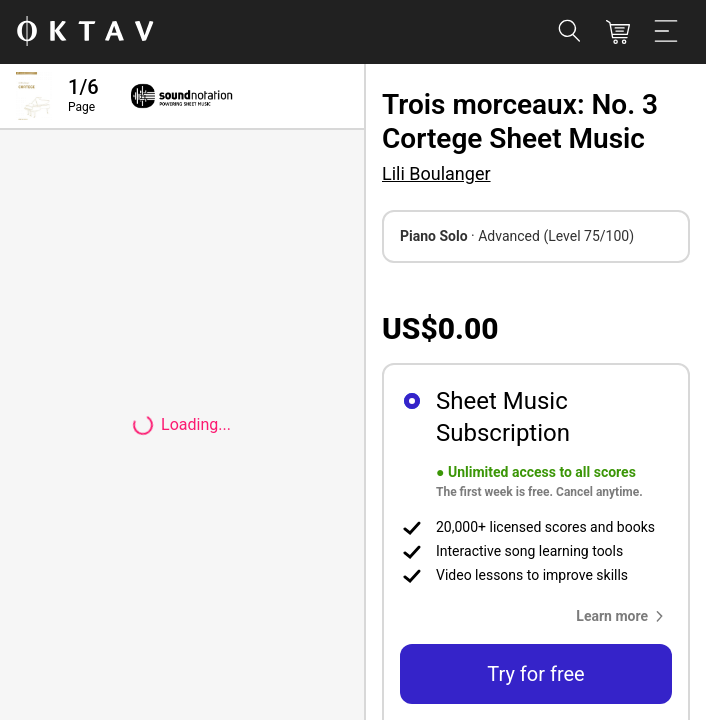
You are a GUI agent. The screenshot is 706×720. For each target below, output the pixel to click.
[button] (624, 616)
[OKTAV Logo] (85, 32)
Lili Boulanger (436, 173)
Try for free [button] (535, 674)
